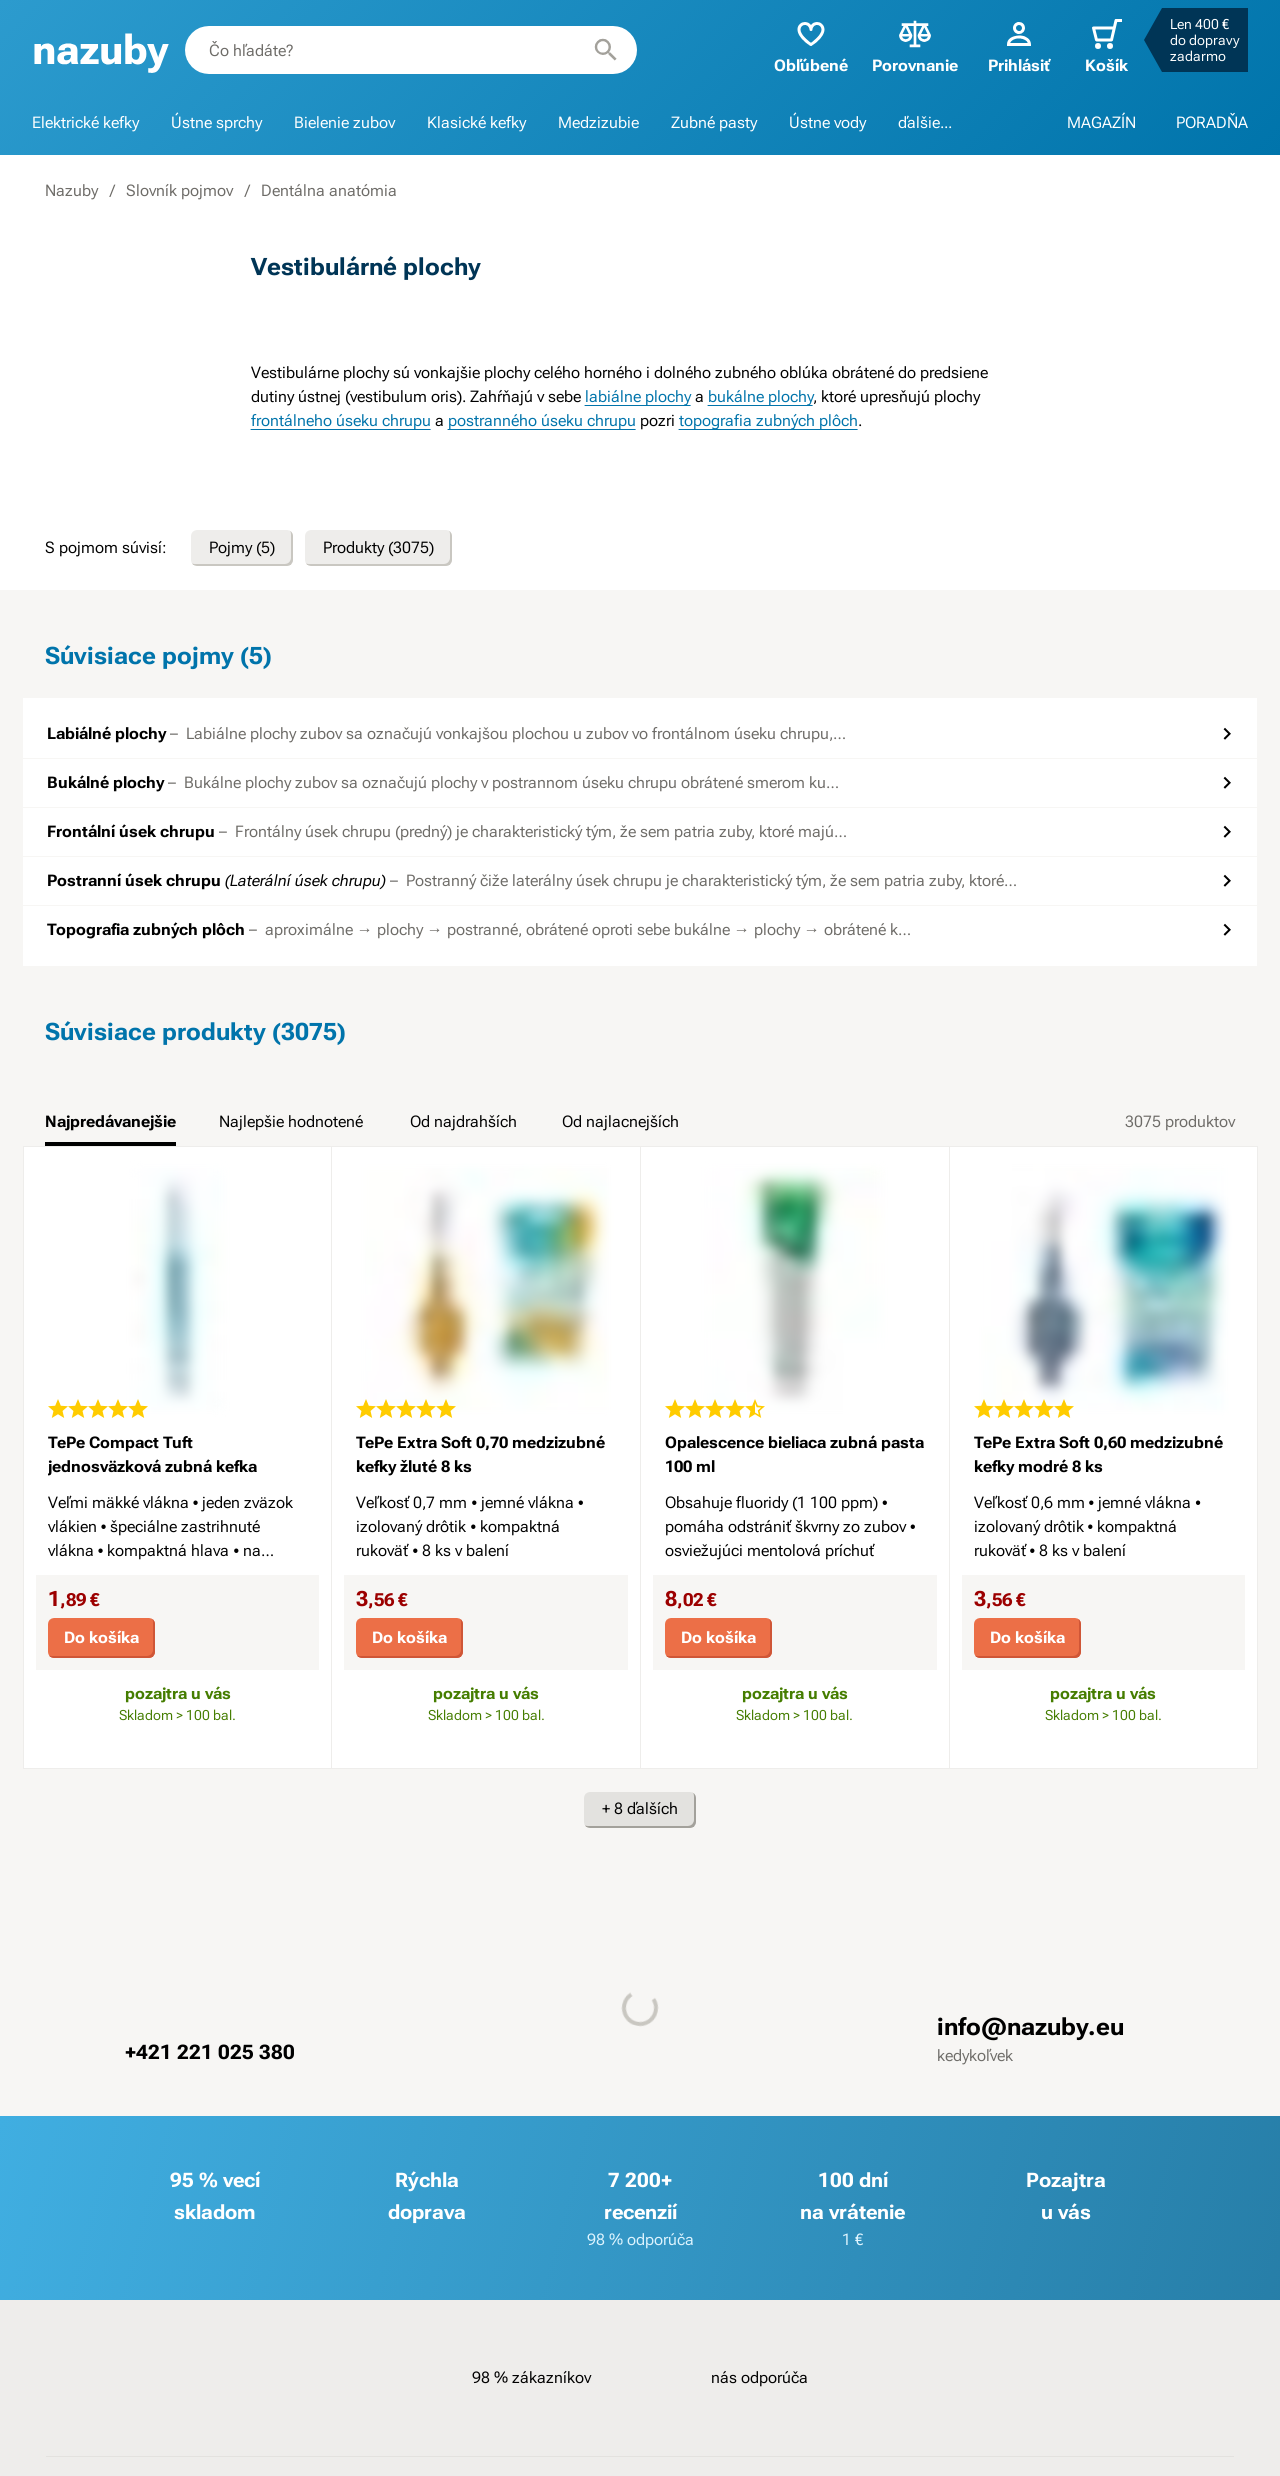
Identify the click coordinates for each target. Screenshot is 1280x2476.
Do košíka (101, 1637)
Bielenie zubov (344, 122)
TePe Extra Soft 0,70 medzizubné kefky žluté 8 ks (480, 1454)
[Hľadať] (606, 50)
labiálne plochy (638, 396)
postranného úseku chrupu (542, 420)
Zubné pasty (714, 122)
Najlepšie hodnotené (291, 1121)
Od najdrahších (463, 1121)
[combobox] (411, 50)
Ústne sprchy (216, 122)
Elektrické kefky (85, 122)
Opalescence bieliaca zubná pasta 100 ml (794, 1454)
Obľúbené (811, 45)
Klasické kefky (476, 122)
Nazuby (71, 190)
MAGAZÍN (1101, 122)
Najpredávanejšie (110, 1121)
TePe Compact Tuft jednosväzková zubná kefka (152, 1454)
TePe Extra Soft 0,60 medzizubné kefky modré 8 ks (1098, 1454)
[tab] (110, 1128)
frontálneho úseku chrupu (341, 420)
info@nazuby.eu (1030, 2027)
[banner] (100, 50)
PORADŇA (1212, 122)
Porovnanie (915, 45)
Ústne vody (827, 122)
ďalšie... (925, 122)
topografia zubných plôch (768, 420)
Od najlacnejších (620, 1121)
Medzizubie (598, 122)
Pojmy (242, 548)
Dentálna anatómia (329, 190)
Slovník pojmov (179, 190)
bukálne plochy (760, 396)
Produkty (378, 548)
